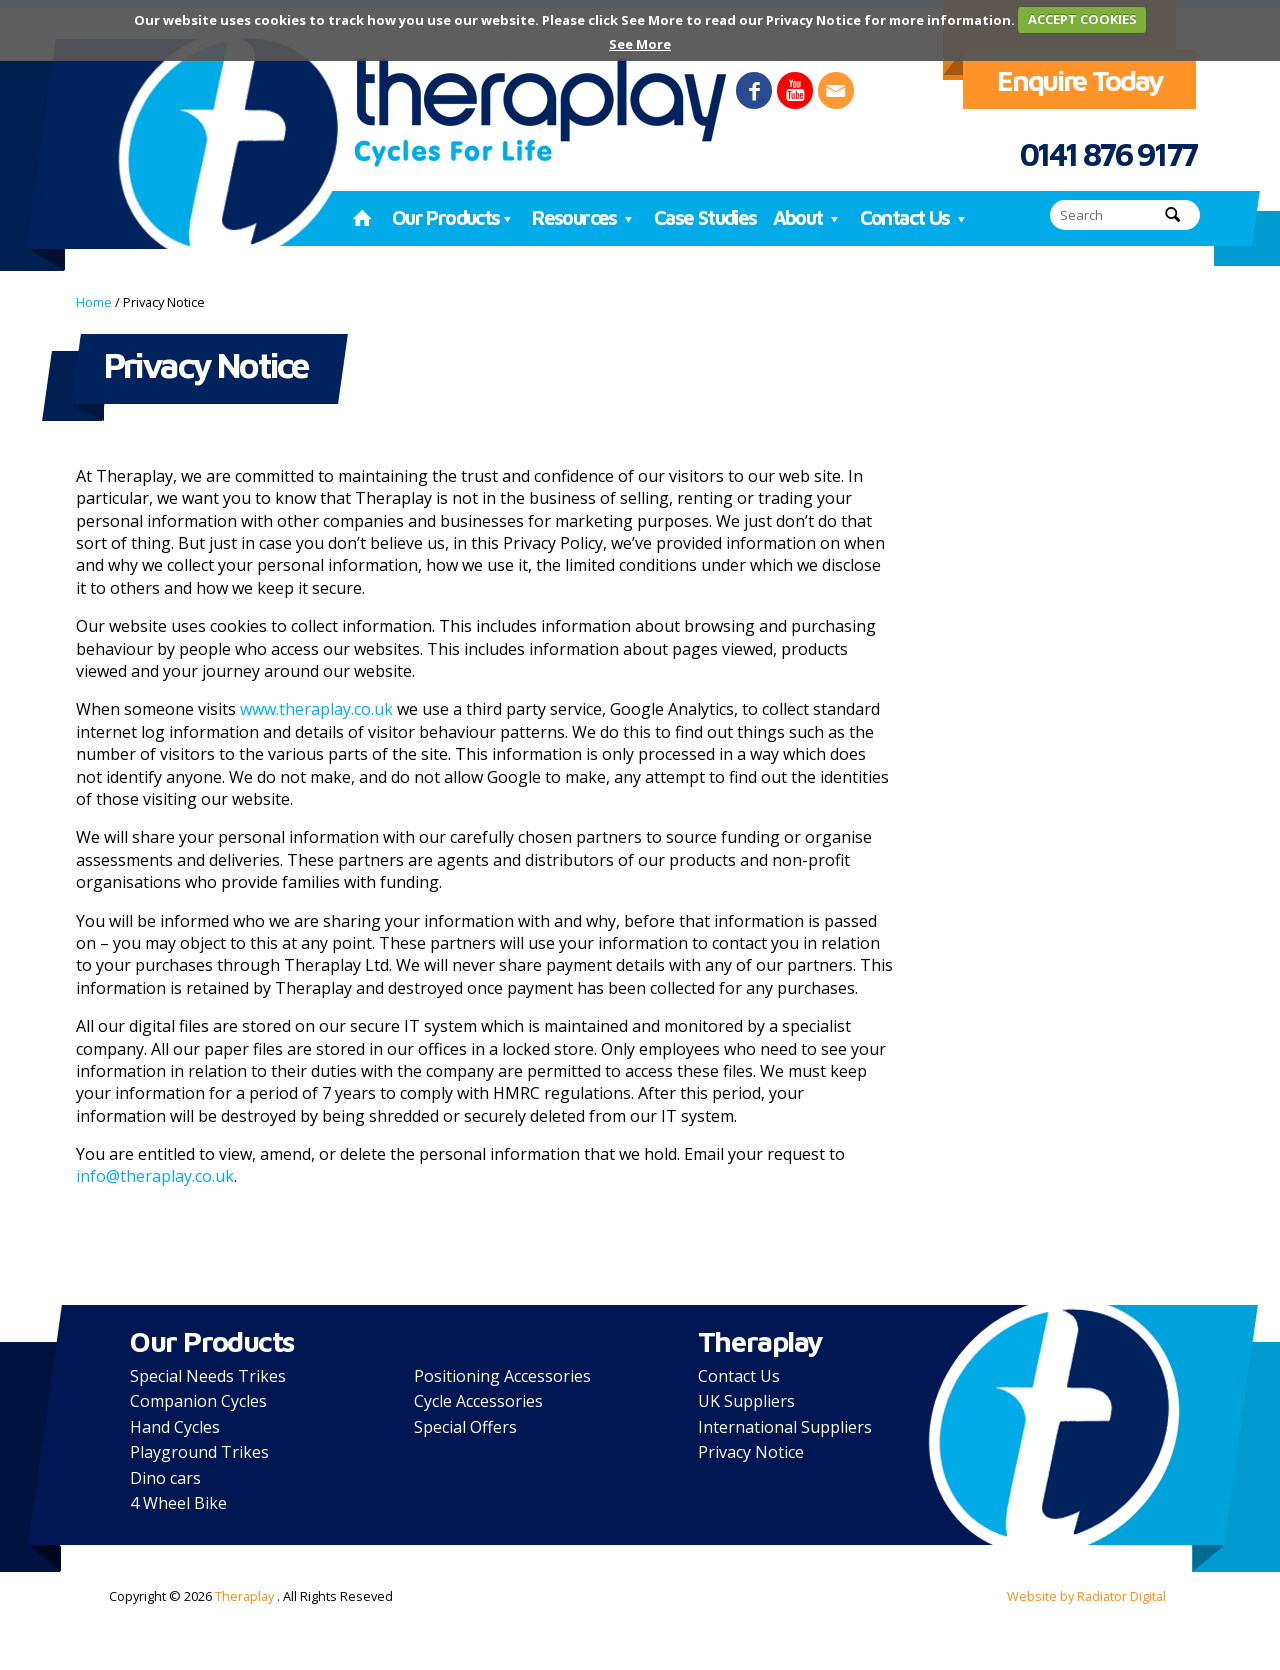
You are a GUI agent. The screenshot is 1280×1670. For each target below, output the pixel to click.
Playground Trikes (199, 1452)
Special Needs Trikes (208, 1376)
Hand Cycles (175, 1427)
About (808, 217)
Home (94, 302)
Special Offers (465, 1427)
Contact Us (915, 217)
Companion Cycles (198, 1401)
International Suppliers (785, 1427)
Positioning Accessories (502, 1376)
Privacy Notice (751, 1452)
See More (640, 44)
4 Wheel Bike (178, 1503)
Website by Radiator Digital (1086, 1596)
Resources (585, 217)
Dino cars (165, 1478)
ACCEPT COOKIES (1082, 19)
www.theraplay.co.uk (316, 709)
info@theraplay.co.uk (155, 1176)
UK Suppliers (746, 1401)
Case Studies (705, 217)
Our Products (454, 217)
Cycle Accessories (478, 1401)
